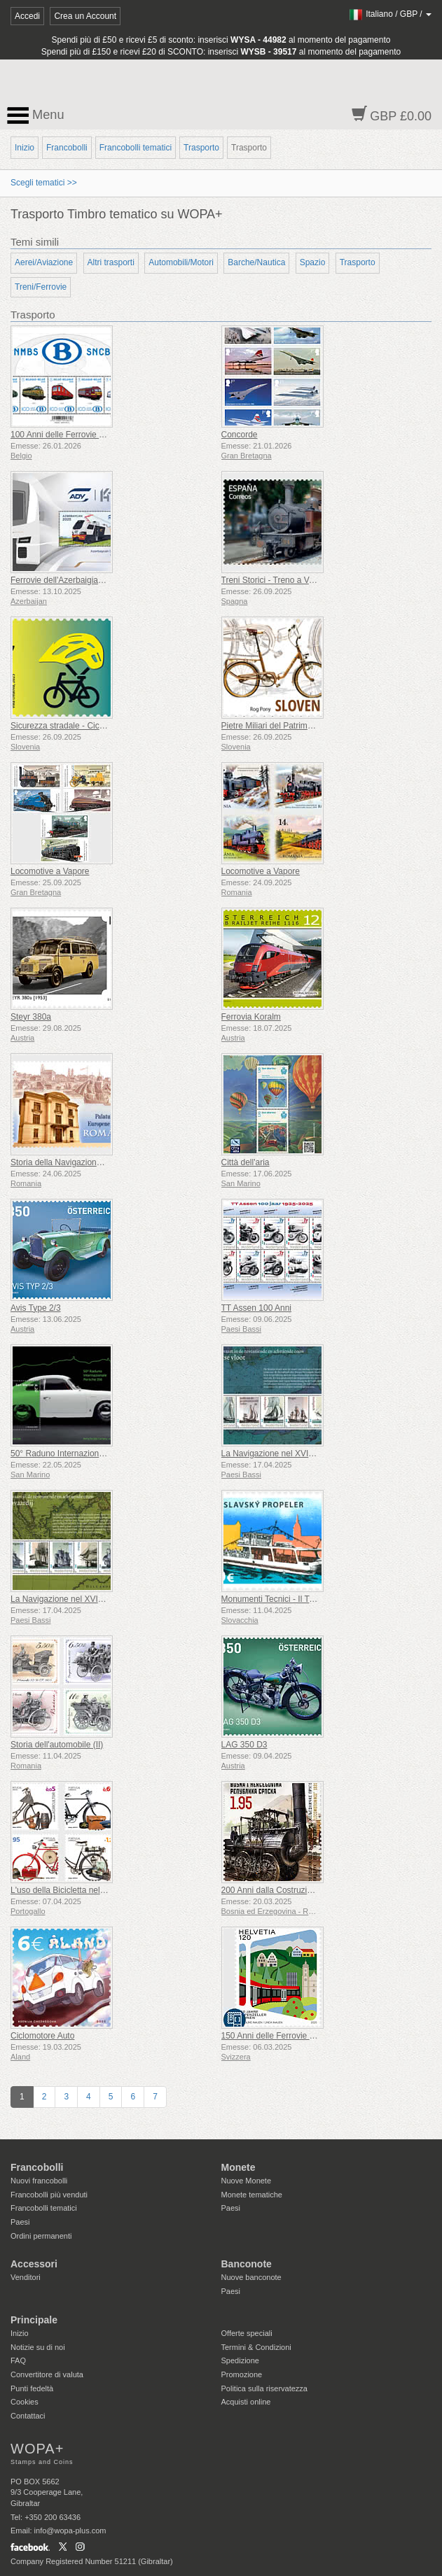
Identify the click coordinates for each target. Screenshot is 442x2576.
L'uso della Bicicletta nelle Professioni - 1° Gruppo (103, 1890)
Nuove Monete (246, 2180)
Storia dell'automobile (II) (57, 1745)
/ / (389, 14)
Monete (238, 2167)
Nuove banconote (251, 2277)
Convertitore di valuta (47, 2374)
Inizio (24, 148)
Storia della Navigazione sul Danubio (79, 1162)
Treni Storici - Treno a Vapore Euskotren (296, 580)
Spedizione (240, 2360)
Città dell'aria (245, 1162)
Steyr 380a (31, 1017)
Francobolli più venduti (49, 2194)
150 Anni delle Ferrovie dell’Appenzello (293, 2036)
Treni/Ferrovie (41, 287)
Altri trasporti (111, 262)
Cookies (25, 2402)
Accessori (34, 2263)
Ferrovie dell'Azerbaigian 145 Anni (74, 580)
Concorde (239, 434)
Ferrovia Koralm (251, 1017)
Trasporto (201, 148)
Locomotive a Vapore (50, 871)
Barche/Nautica (256, 262)
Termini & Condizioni (256, 2347)
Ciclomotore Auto (42, 2036)
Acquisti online (246, 2402)
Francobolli (67, 148)
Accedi (27, 16)
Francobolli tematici (135, 148)
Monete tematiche (251, 2194)
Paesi (20, 2222)
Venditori (26, 2277)
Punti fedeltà (32, 2388)
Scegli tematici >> (44, 183)
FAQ (18, 2360)
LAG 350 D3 (244, 1745)
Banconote (246, 2263)
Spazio (313, 262)
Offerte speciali (246, 2333)
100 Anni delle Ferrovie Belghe (68, 434)
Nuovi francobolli (39, 2180)
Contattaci (28, 2416)
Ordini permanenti (41, 2236)
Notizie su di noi (38, 2347)
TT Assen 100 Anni (256, 1308)
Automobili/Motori (181, 262)
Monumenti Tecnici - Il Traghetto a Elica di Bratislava (318, 1599)
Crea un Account (85, 16)
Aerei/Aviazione (44, 262)
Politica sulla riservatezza (264, 2388)
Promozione (242, 2374)
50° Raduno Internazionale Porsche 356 (85, 1453)
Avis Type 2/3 (36, 1308)
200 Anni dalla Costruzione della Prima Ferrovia (310, 1890)
